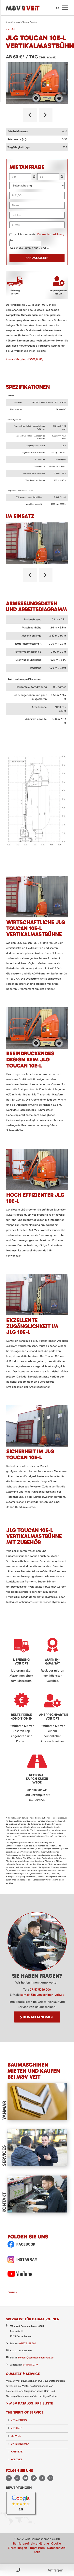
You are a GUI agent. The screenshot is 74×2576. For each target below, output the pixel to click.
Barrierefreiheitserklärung (31, 2543)
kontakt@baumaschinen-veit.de (42, 1994)
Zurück (12, 2291)
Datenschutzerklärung (50, 234)
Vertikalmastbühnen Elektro (22, 22)
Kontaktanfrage (38, 2016)
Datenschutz (56, 2547)
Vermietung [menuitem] (19, 2419)
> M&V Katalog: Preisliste (29, 2402)
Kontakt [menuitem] (16, 2458)
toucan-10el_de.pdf (24, 359)
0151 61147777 (30, 2363)
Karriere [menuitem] (16, 2450)
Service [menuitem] (16, 2435)
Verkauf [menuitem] (16, 2427)
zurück (11, 29)
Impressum (37, 2547)
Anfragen (55, 2570)
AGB (37, 2552)
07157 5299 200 (40, 1989)
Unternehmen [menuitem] (20, 2442)
